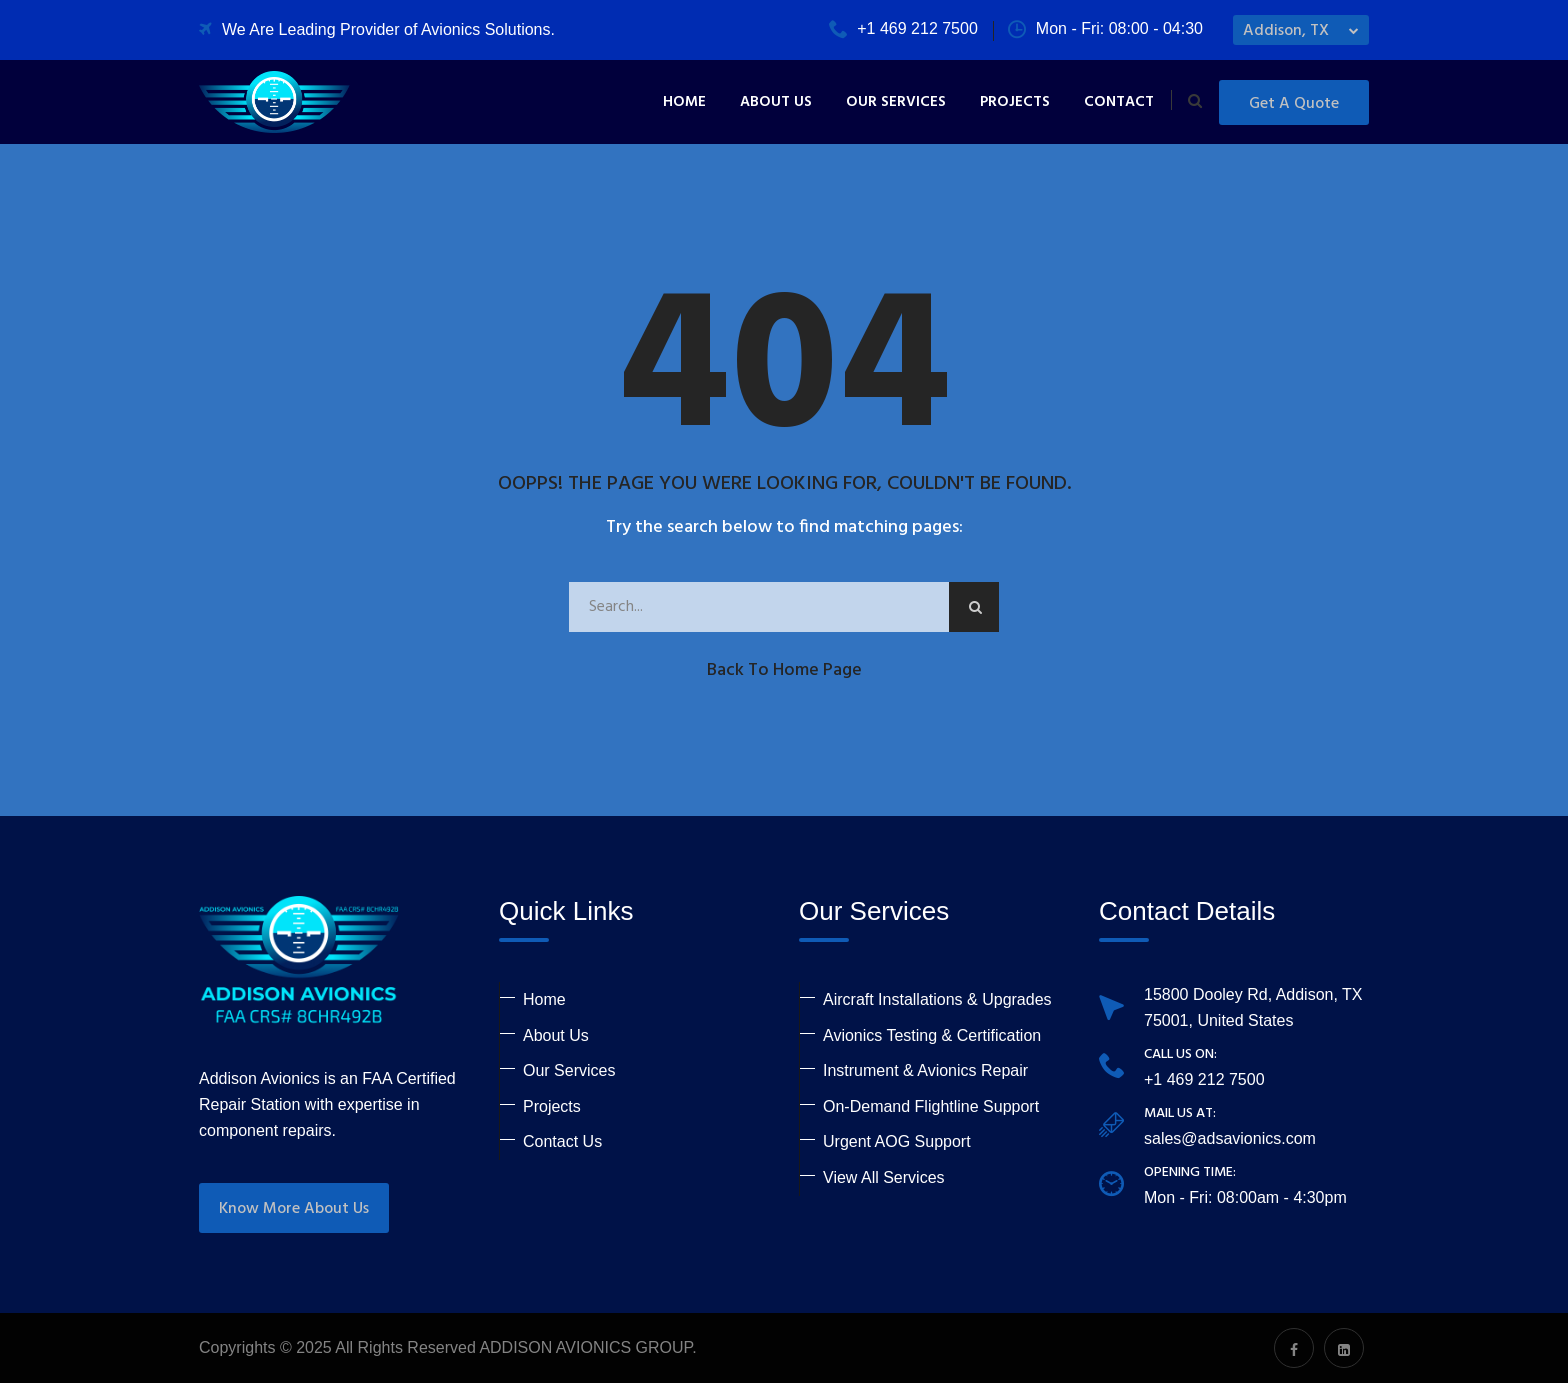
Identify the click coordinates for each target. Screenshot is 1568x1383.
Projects (1015, 102)
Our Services (896, 102)
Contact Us (562, 1141)
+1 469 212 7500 (903, 28)
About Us (776, 102)
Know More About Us (294, 1209)
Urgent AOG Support (897, 1141)
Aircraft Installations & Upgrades (937, 999)
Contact (1119, 102)
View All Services (884, 1177)
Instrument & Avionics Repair (925, 1070)
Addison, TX (1286, 31)
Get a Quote (1294, 104)
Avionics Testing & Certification (932, 1035)
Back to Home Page (784, 670)
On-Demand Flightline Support (931, 1106)
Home (684, 102)
